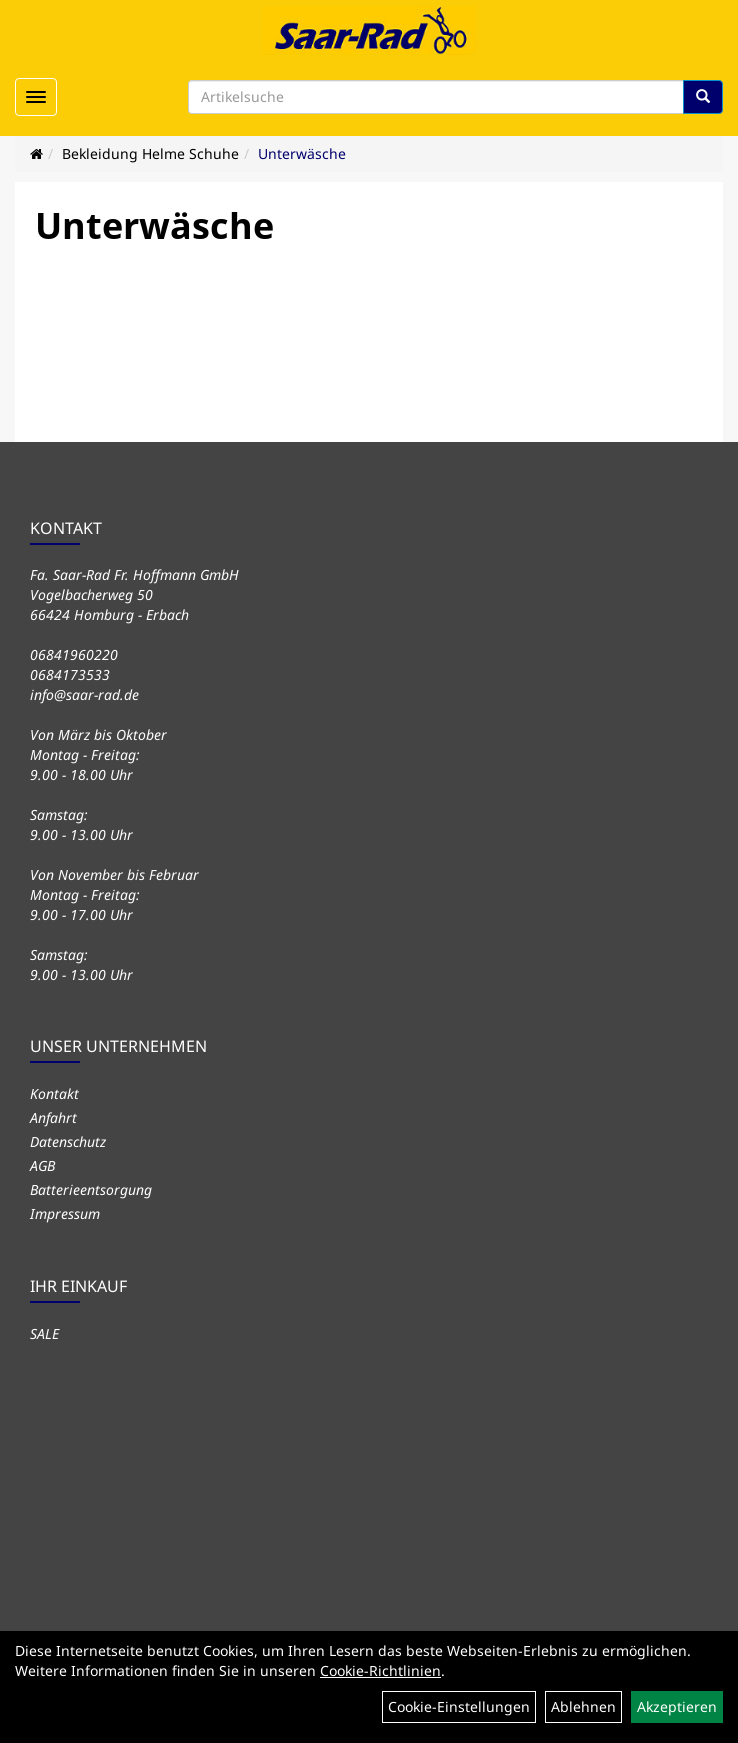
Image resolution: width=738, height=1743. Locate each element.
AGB (42, 1165)
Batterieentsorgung (91, 1189)
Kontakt (54, 1093)
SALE (44, 1333)
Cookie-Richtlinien (380, 1670)
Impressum (65, 1213)
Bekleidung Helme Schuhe (150, 153)
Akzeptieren (677, 1706)
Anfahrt (53, 1117)
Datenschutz (68, 1141)
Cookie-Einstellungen (459, 1706)
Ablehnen (583, 1706)
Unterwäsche (302, 153)
